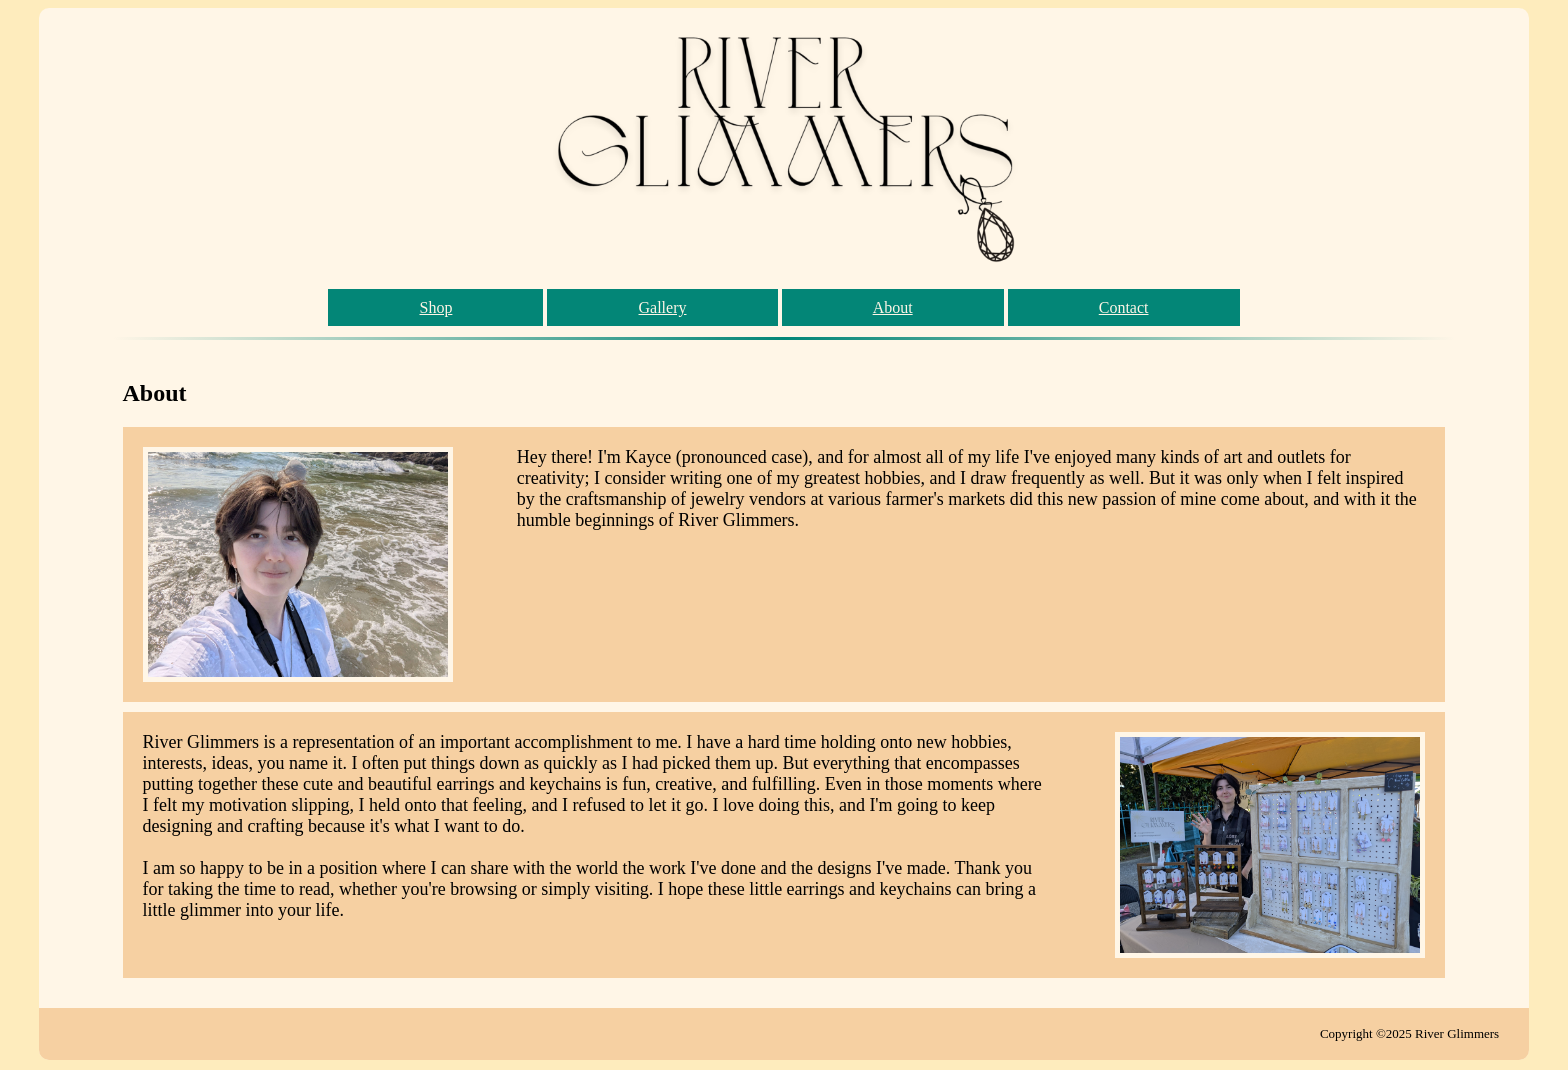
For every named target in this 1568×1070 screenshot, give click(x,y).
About (893, 307)
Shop (435, 307)
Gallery (663, 307)
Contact (1124, 307)
